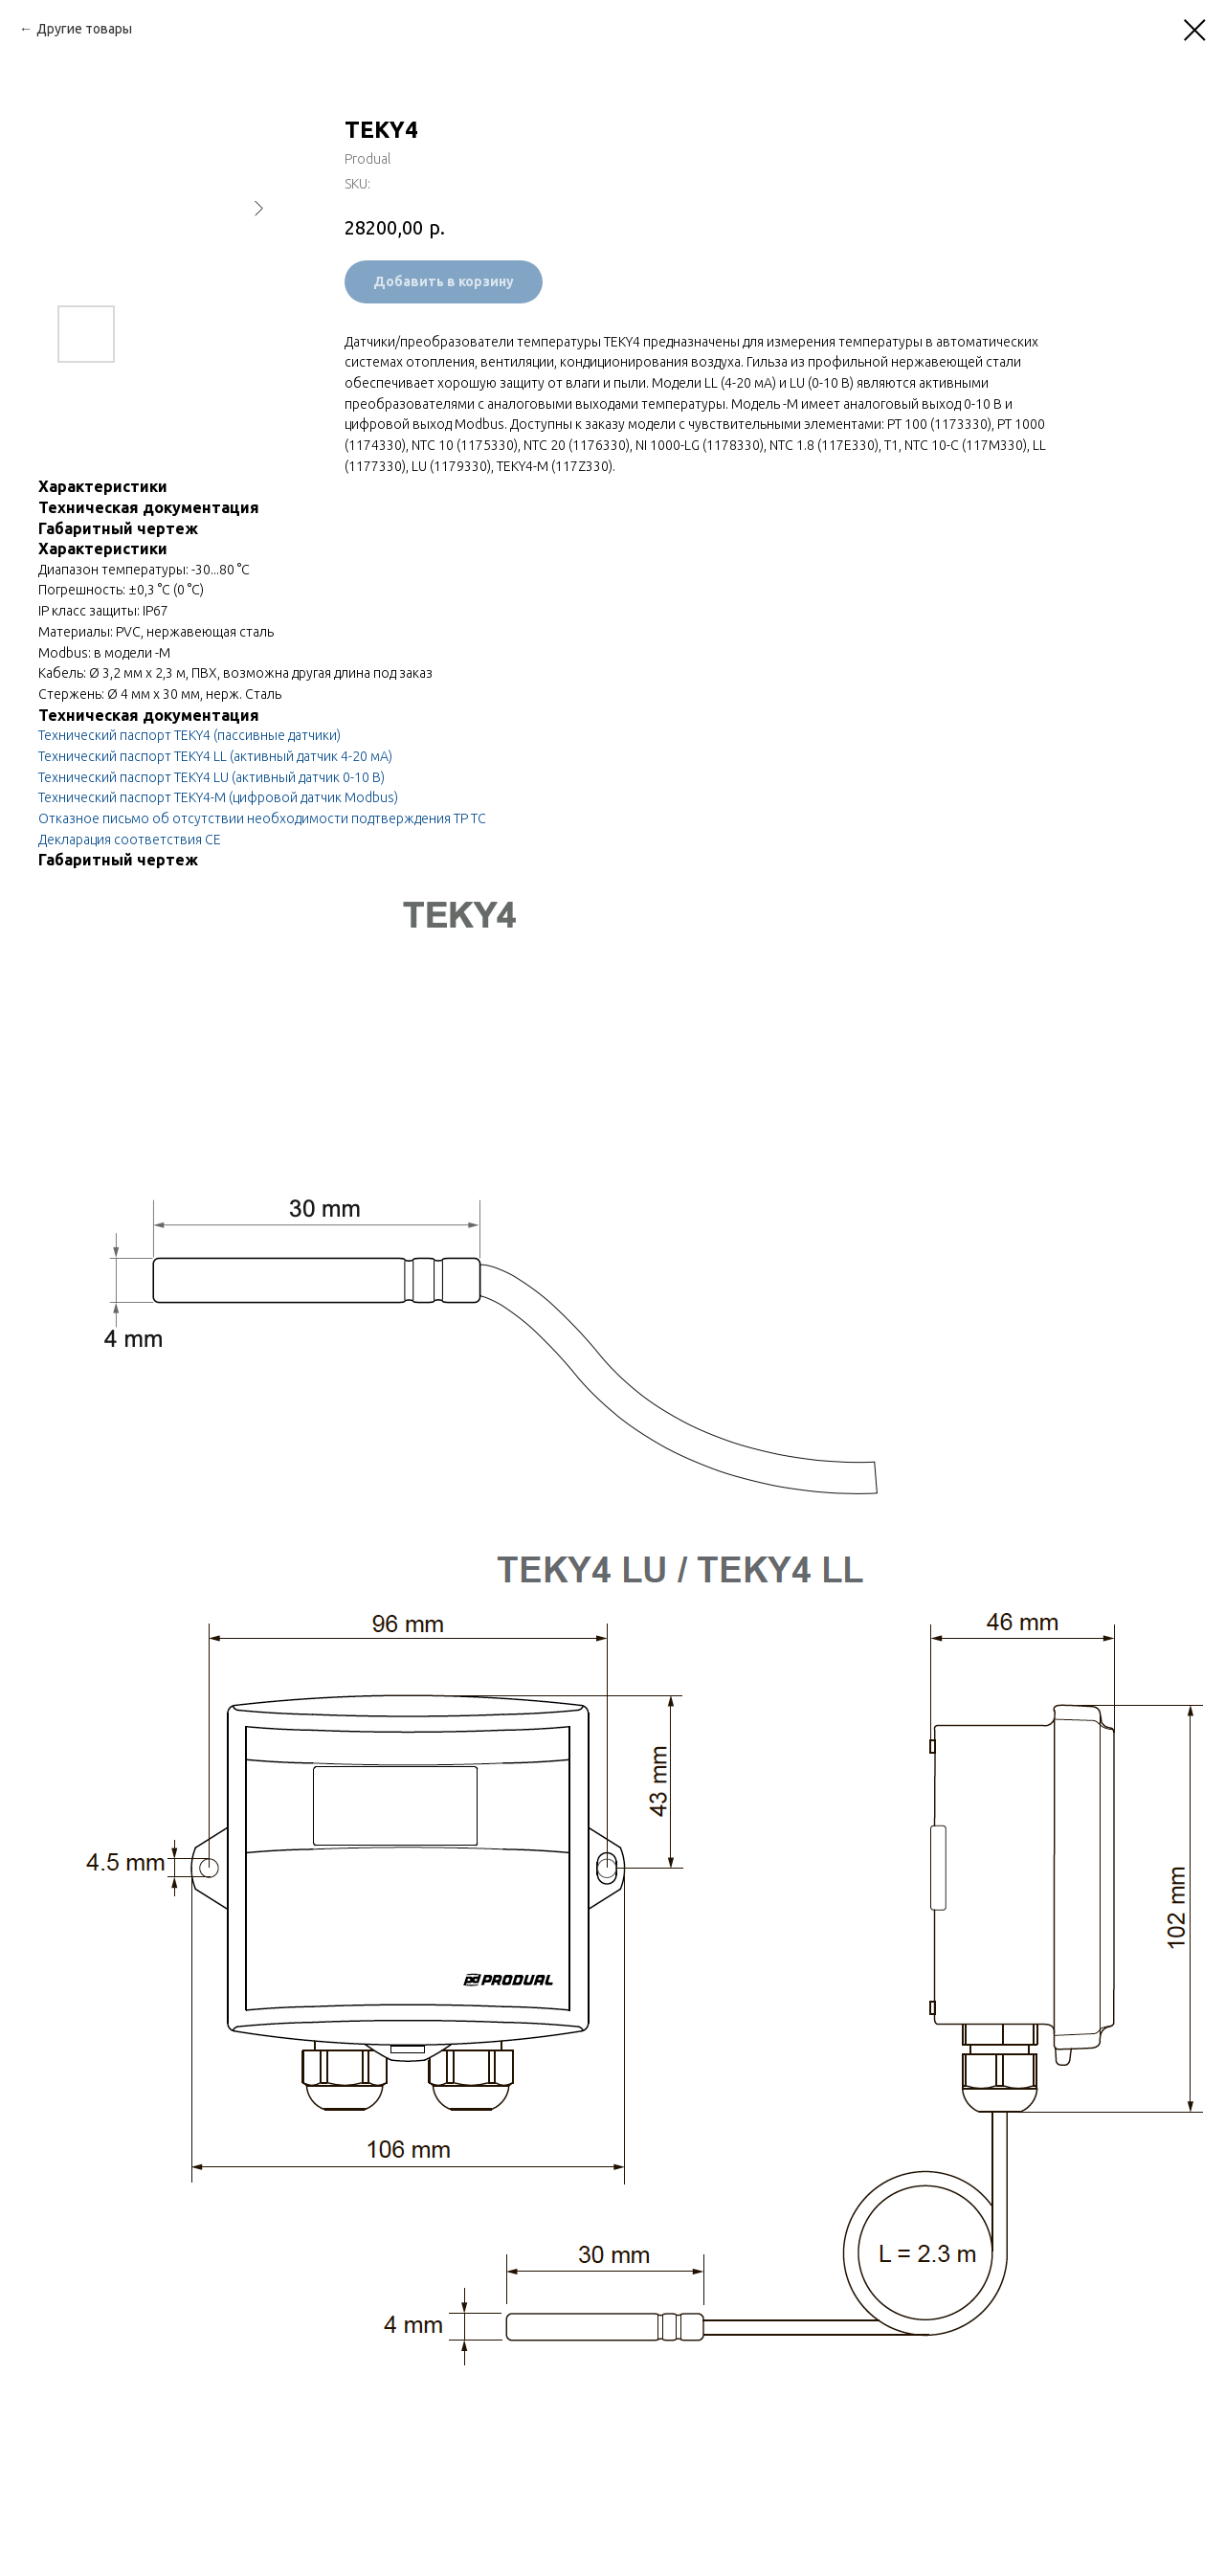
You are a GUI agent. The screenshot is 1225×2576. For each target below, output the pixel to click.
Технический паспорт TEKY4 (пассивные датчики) (189, 735)
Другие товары (84, 28)
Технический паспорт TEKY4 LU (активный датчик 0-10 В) (211, 777)
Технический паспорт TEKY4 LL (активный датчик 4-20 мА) (215, 756)
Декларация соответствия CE (129, 839)
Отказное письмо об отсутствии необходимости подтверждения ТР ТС (262, 818)
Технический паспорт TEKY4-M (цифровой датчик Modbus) (218, 797)
